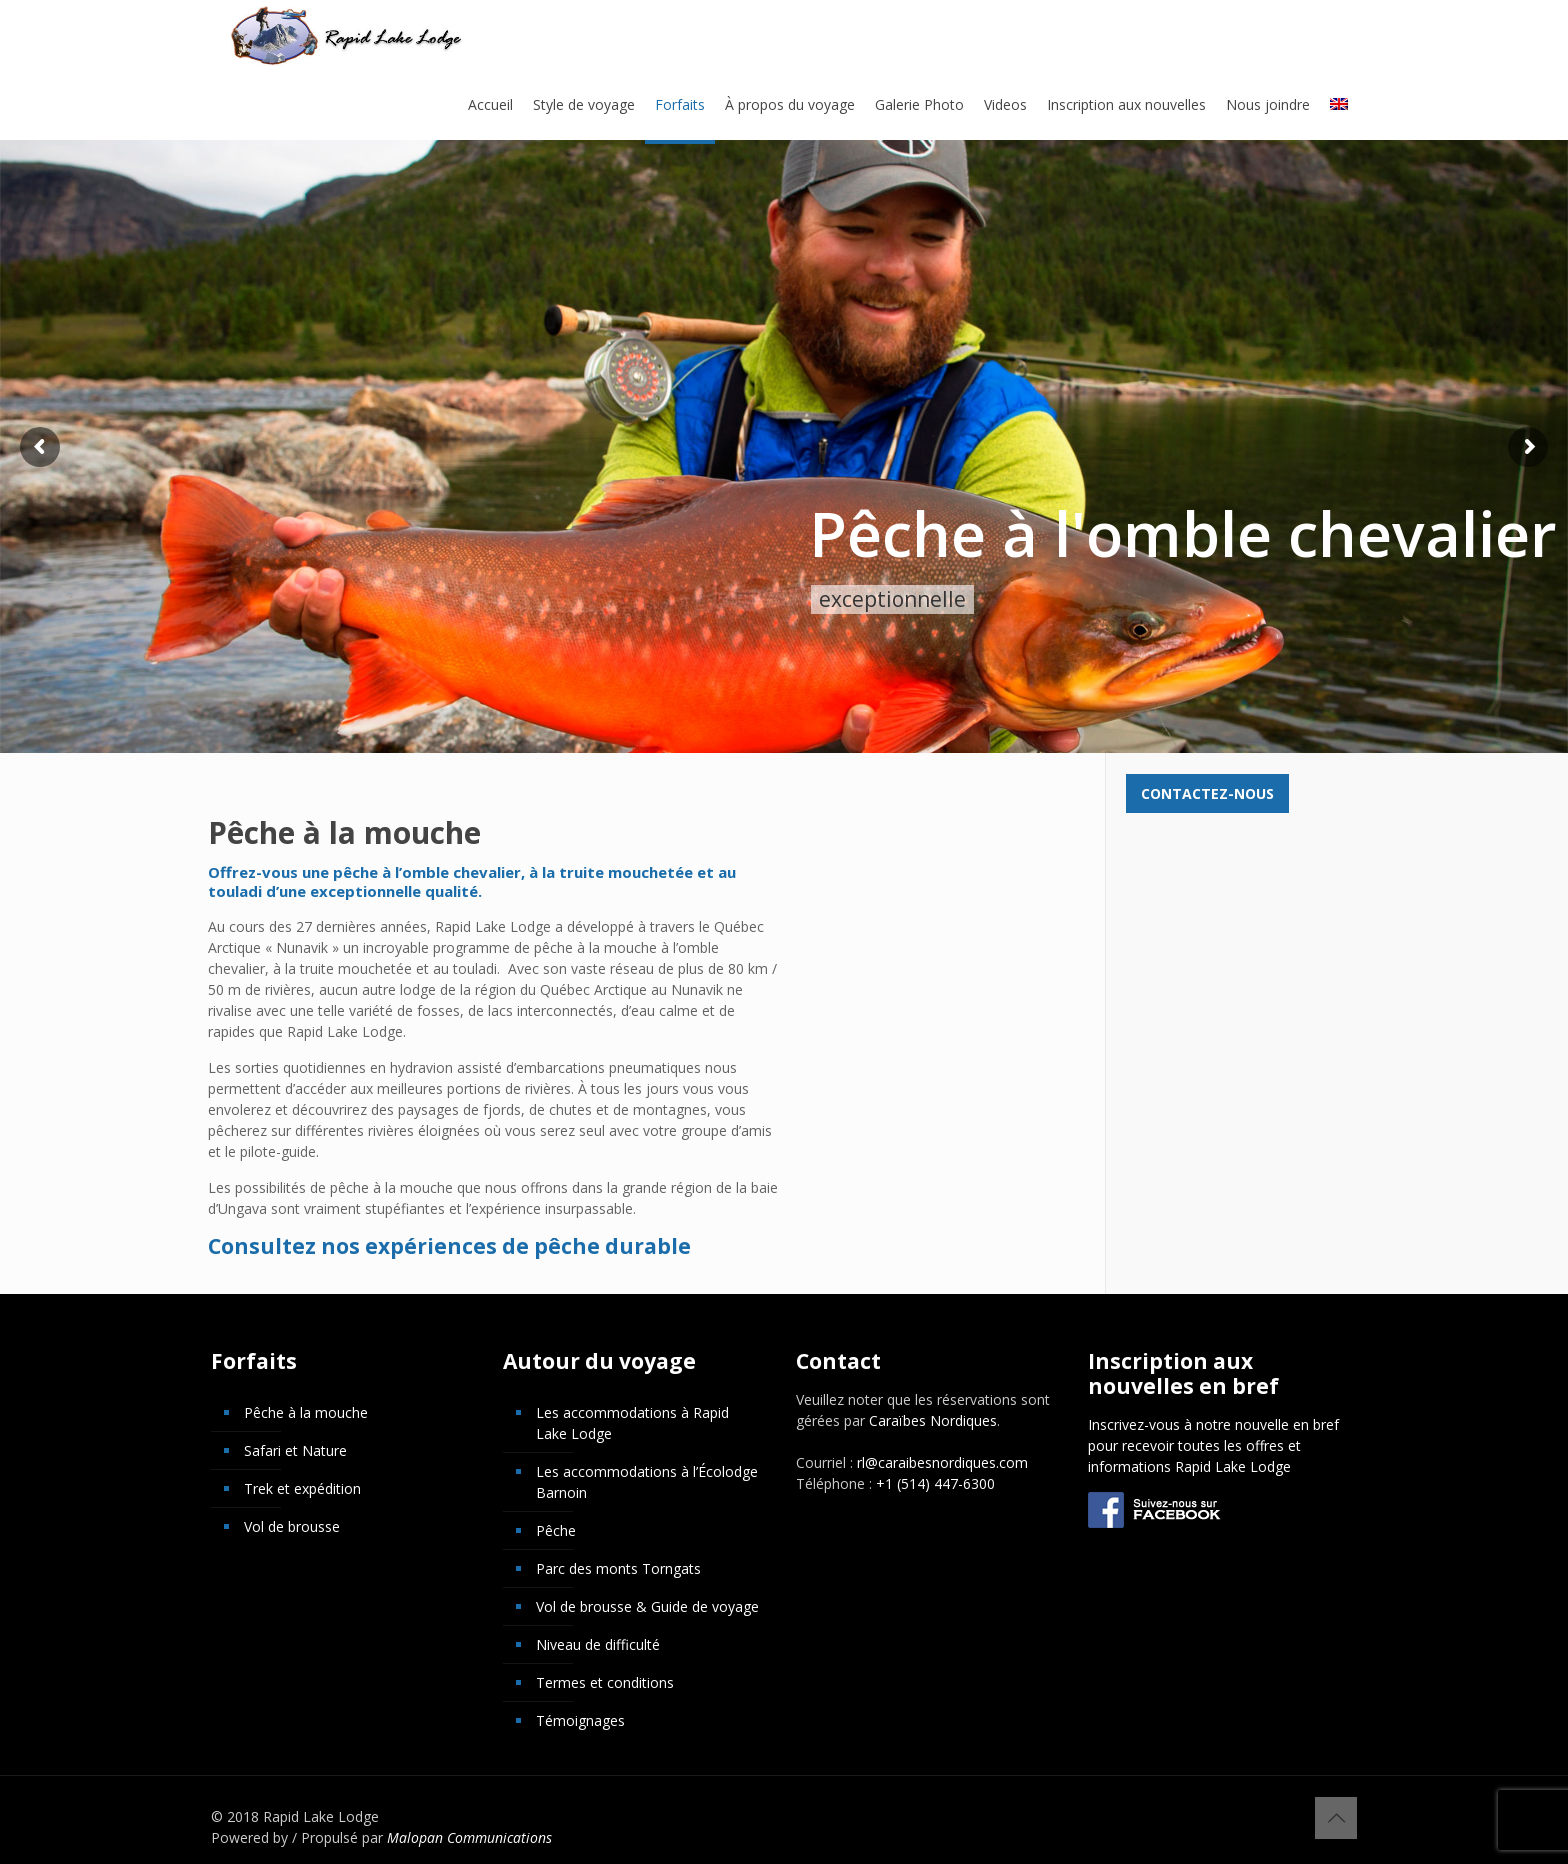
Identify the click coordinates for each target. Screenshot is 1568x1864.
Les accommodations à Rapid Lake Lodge (632, 1419)
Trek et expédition (302, 1484)
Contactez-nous (1207, 789)
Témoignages (580, 1716)
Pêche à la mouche (306, 1408)
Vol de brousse (292, 1522)
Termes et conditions (605, 1678)
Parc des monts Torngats (618, 1564)
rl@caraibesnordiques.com (942, 1458)
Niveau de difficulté (598, 1640)
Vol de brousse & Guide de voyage (647, 1602)
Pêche (556, 1526)
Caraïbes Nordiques (933, 1416)
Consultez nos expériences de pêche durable (449, 1242)
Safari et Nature (295, 1446)
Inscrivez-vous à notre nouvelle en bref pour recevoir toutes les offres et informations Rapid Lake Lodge (1213, 1441)
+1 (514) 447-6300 (935, 1479)
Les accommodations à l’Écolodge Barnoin (647, 1478)
